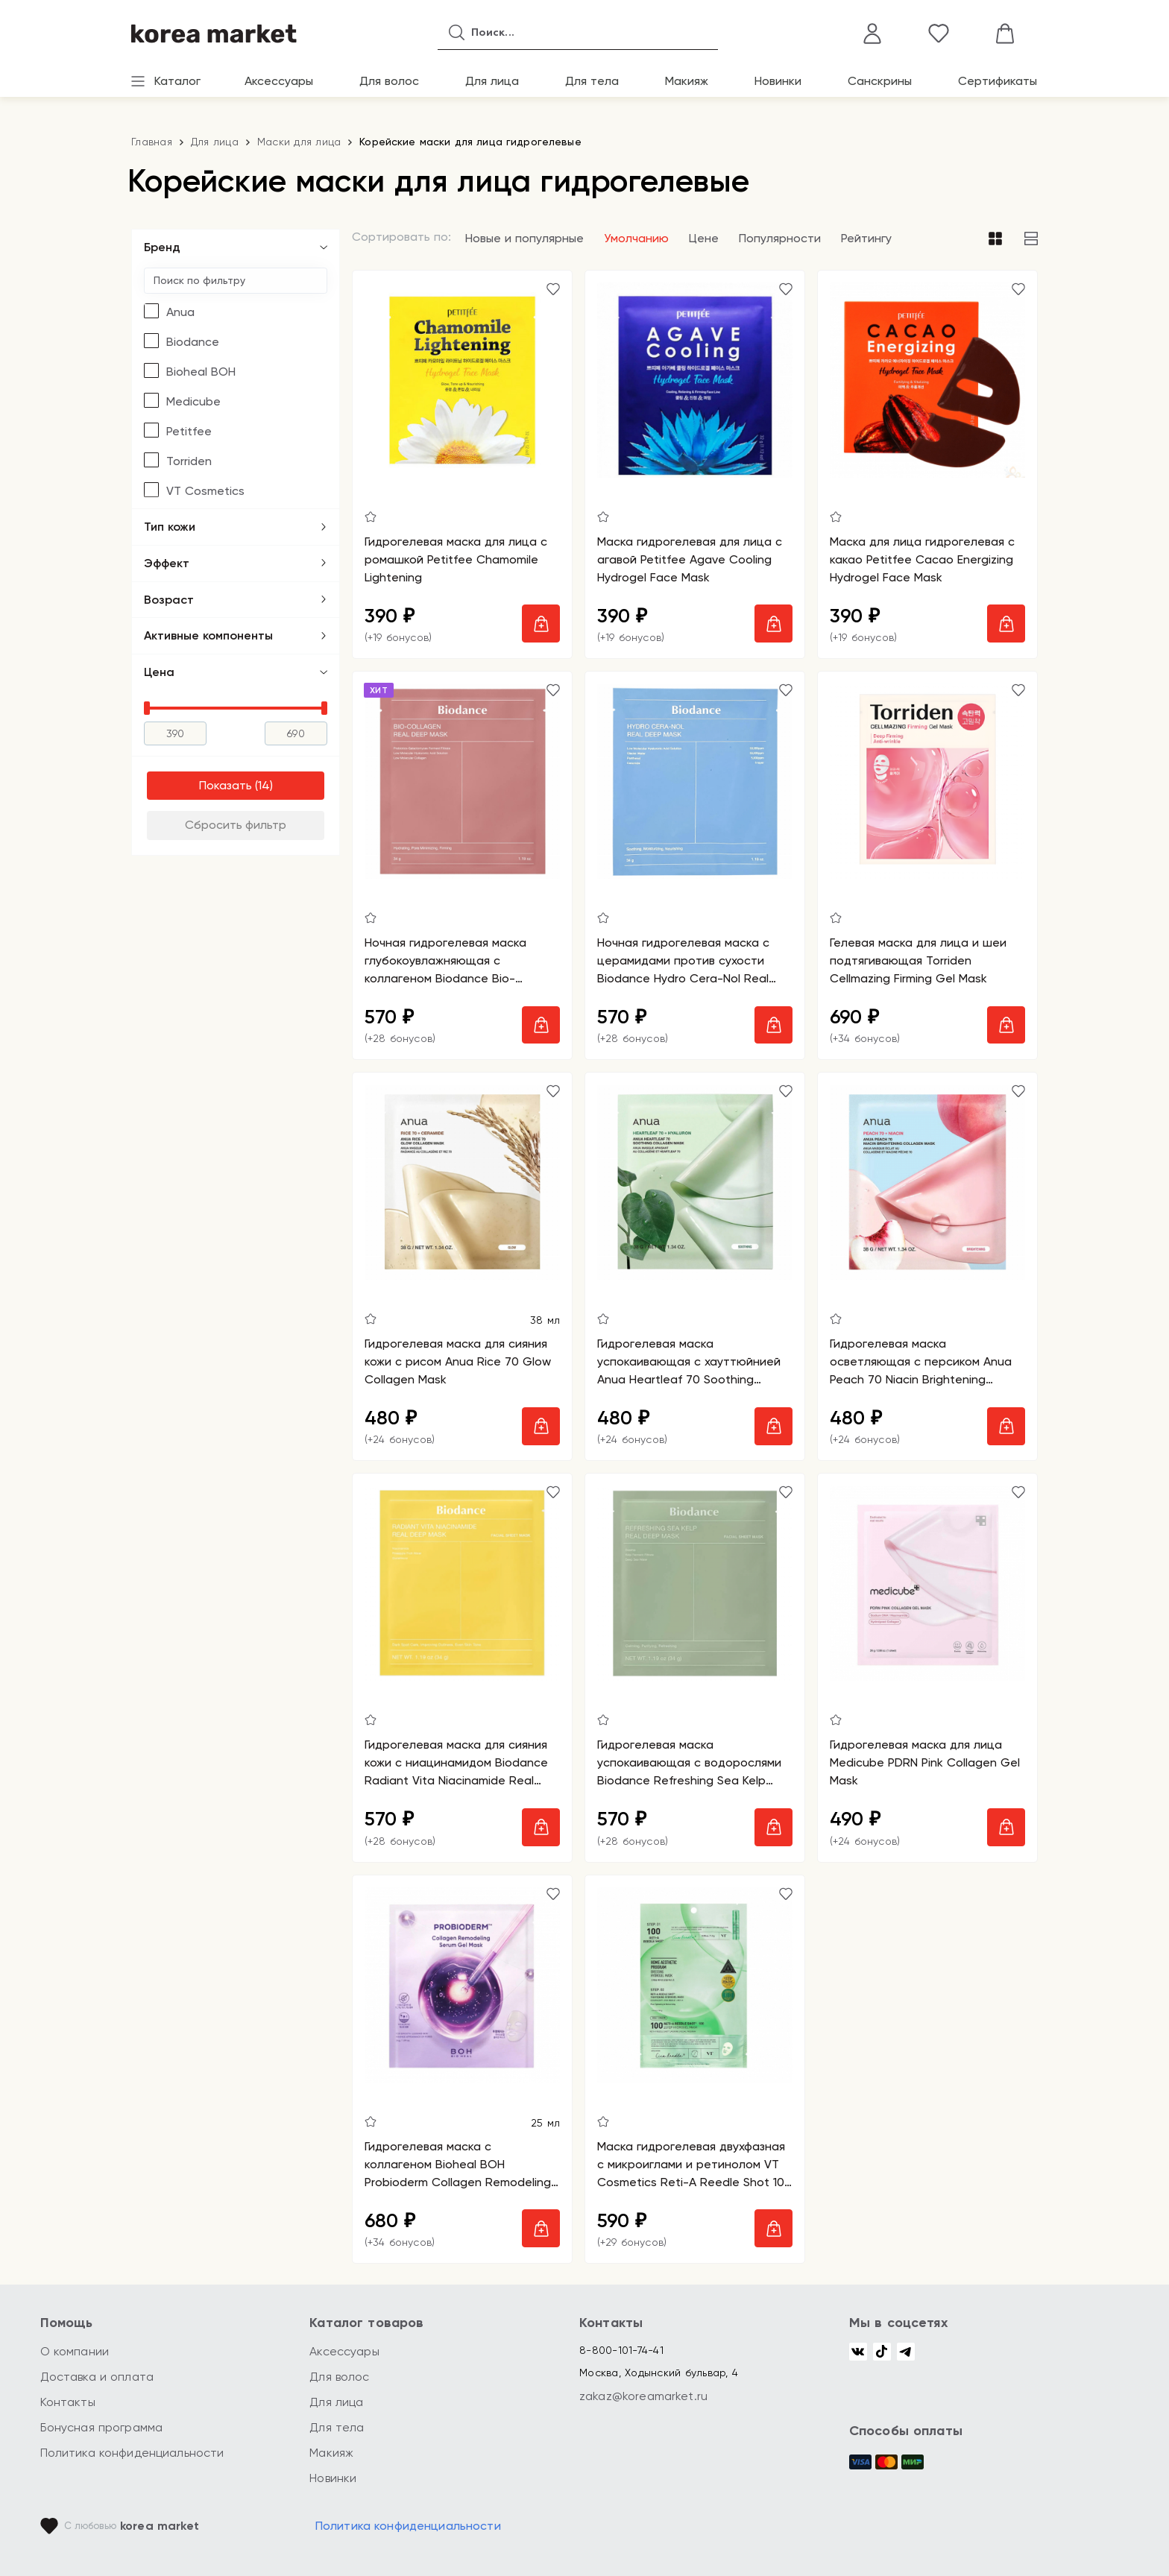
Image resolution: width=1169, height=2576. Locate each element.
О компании (75, 2351)
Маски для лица (299, 142)
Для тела (592, 81)
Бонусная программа (101, 2427)
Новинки (777, 81)
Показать (225, 785)
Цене (704, 238)
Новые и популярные (524, 238)
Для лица (492, 81)
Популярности (780, 238)
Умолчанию (636, 238)
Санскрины (880, 81)
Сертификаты (997, 81)
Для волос (389, 81)
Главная (151, 142)
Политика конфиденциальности (132, 2453)
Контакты (67, 2402)
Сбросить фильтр (235, 825)
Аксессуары (279, 81)
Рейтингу (866, 238)
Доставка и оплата (97, 2377)
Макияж (686, 81)
